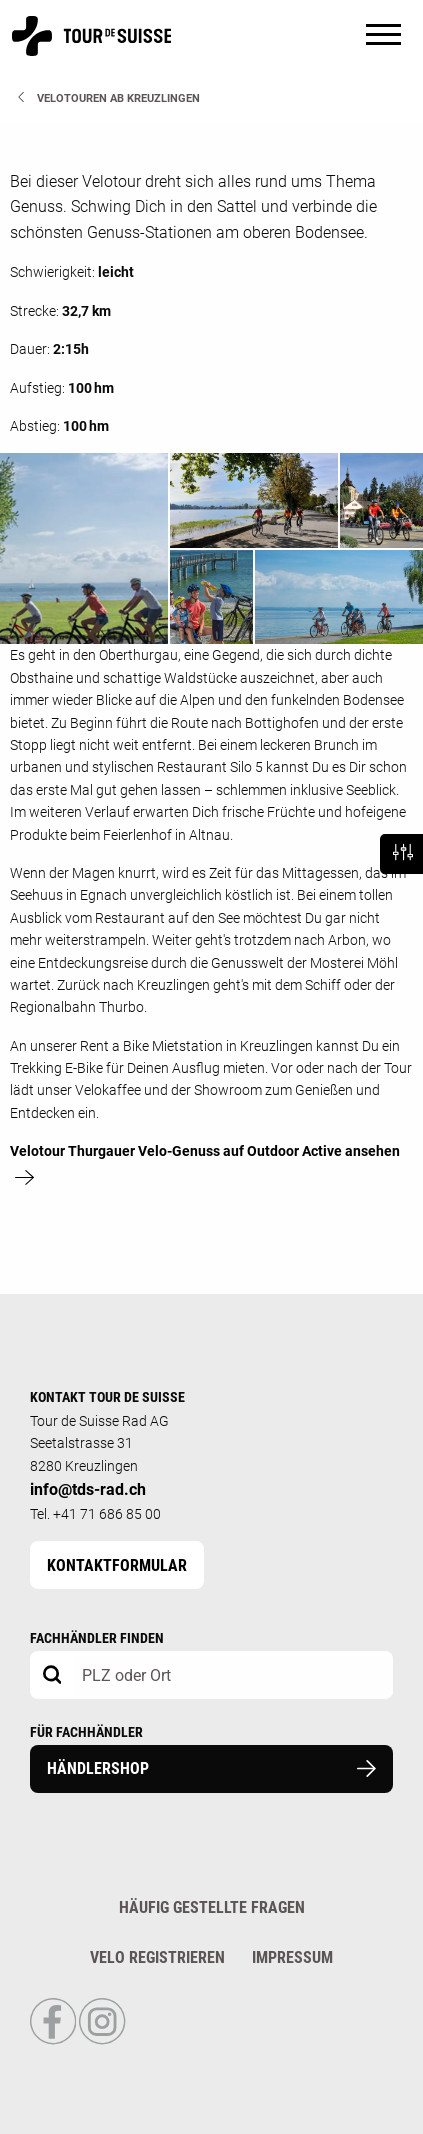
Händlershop (211, 1768)
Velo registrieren (157, 1957)
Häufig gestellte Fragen (212, 1907)
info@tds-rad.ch (88, 1489)
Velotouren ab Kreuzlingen (118, 98)
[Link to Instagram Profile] (102, 2040)
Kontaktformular (117, 1565)
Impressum (292, 1957)
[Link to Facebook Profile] (54, 2040)
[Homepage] (91, 47)
